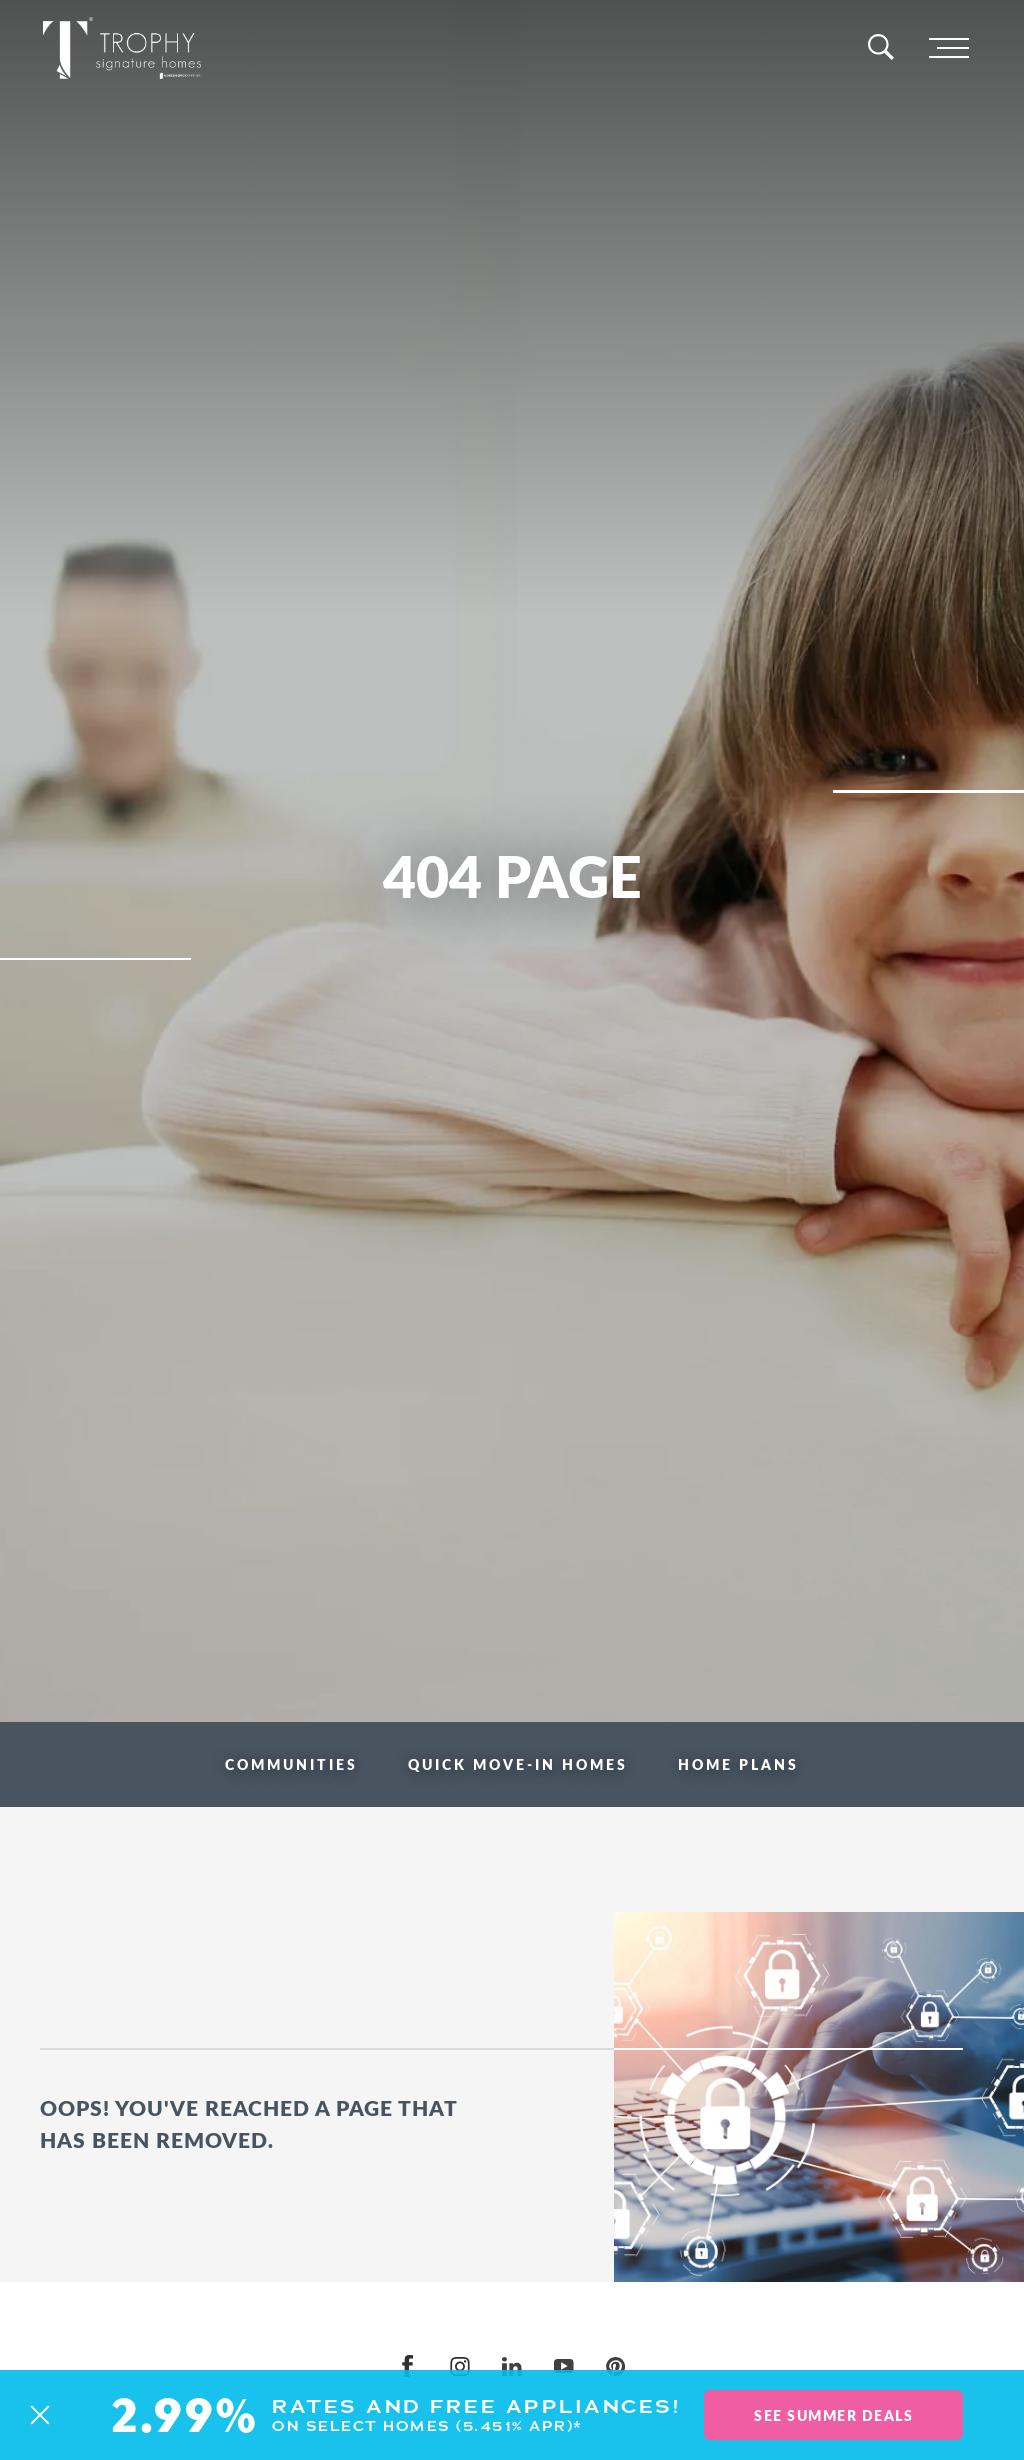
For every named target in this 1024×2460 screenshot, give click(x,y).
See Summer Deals (833, 2415)
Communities (291, 1764)
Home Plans (738, 1764)
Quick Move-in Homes (518, 1764)
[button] (40, 2415)
